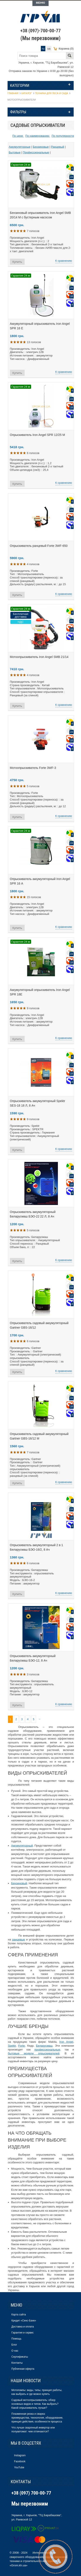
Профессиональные (36, 152)
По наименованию (37, 135)
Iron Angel (66, 2041)
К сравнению (63, 260)
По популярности (63, 135)
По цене (18, 135)
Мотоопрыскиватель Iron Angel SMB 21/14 (39, 657)
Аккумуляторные (20, 146)
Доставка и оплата (22, 2326)
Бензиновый (19, 1883)
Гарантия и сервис (22, 2332)
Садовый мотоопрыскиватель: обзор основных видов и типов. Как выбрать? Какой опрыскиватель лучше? (34, 2404)
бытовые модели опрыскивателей (34, 2053)
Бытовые (15, 152)
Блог (14, 2344)
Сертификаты (19, 2356)
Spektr (12, 2045)
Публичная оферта (22, 2368)
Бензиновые (41, 146)
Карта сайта (18, 2314)
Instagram (19, 2455)
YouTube (19, 2467)
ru (43, 48)
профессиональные (47, 2049)
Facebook (19, 2461)
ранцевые (18, 1939)
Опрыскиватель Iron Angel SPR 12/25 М (37, 435)
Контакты (17, 2362)
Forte (21, 2045)
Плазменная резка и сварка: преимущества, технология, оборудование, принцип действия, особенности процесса (37, 2417)
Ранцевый (57, 146)
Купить (17, 262)
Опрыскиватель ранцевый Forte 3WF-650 (39, 545)
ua (48, 48)
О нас (14, 2350)
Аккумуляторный (22, 1845)
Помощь (16, 2338)
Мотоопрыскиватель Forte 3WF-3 (33, 768)
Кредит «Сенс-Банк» (23, 2320)
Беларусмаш (44, 2045)
